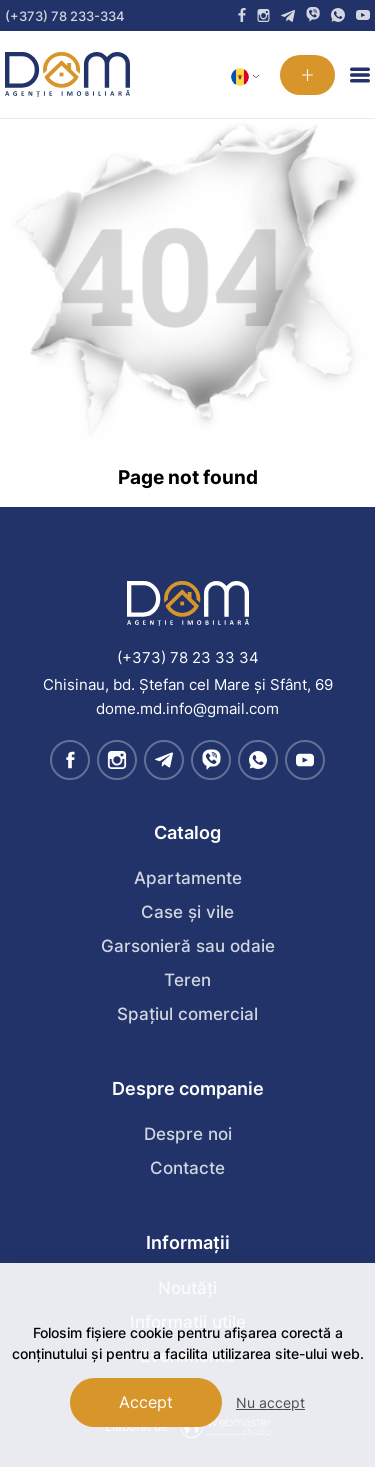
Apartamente (188, 878)
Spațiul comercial (187, 1014)
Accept (146, 1402)
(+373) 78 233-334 (65, 16)
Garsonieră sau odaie (188, 946)
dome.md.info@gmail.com (187, 708)
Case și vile (187, 912)
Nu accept (270, 1402)
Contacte (187, 1168)
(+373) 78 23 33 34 (188, 657)
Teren (187, 980)
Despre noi (188, 1134)
